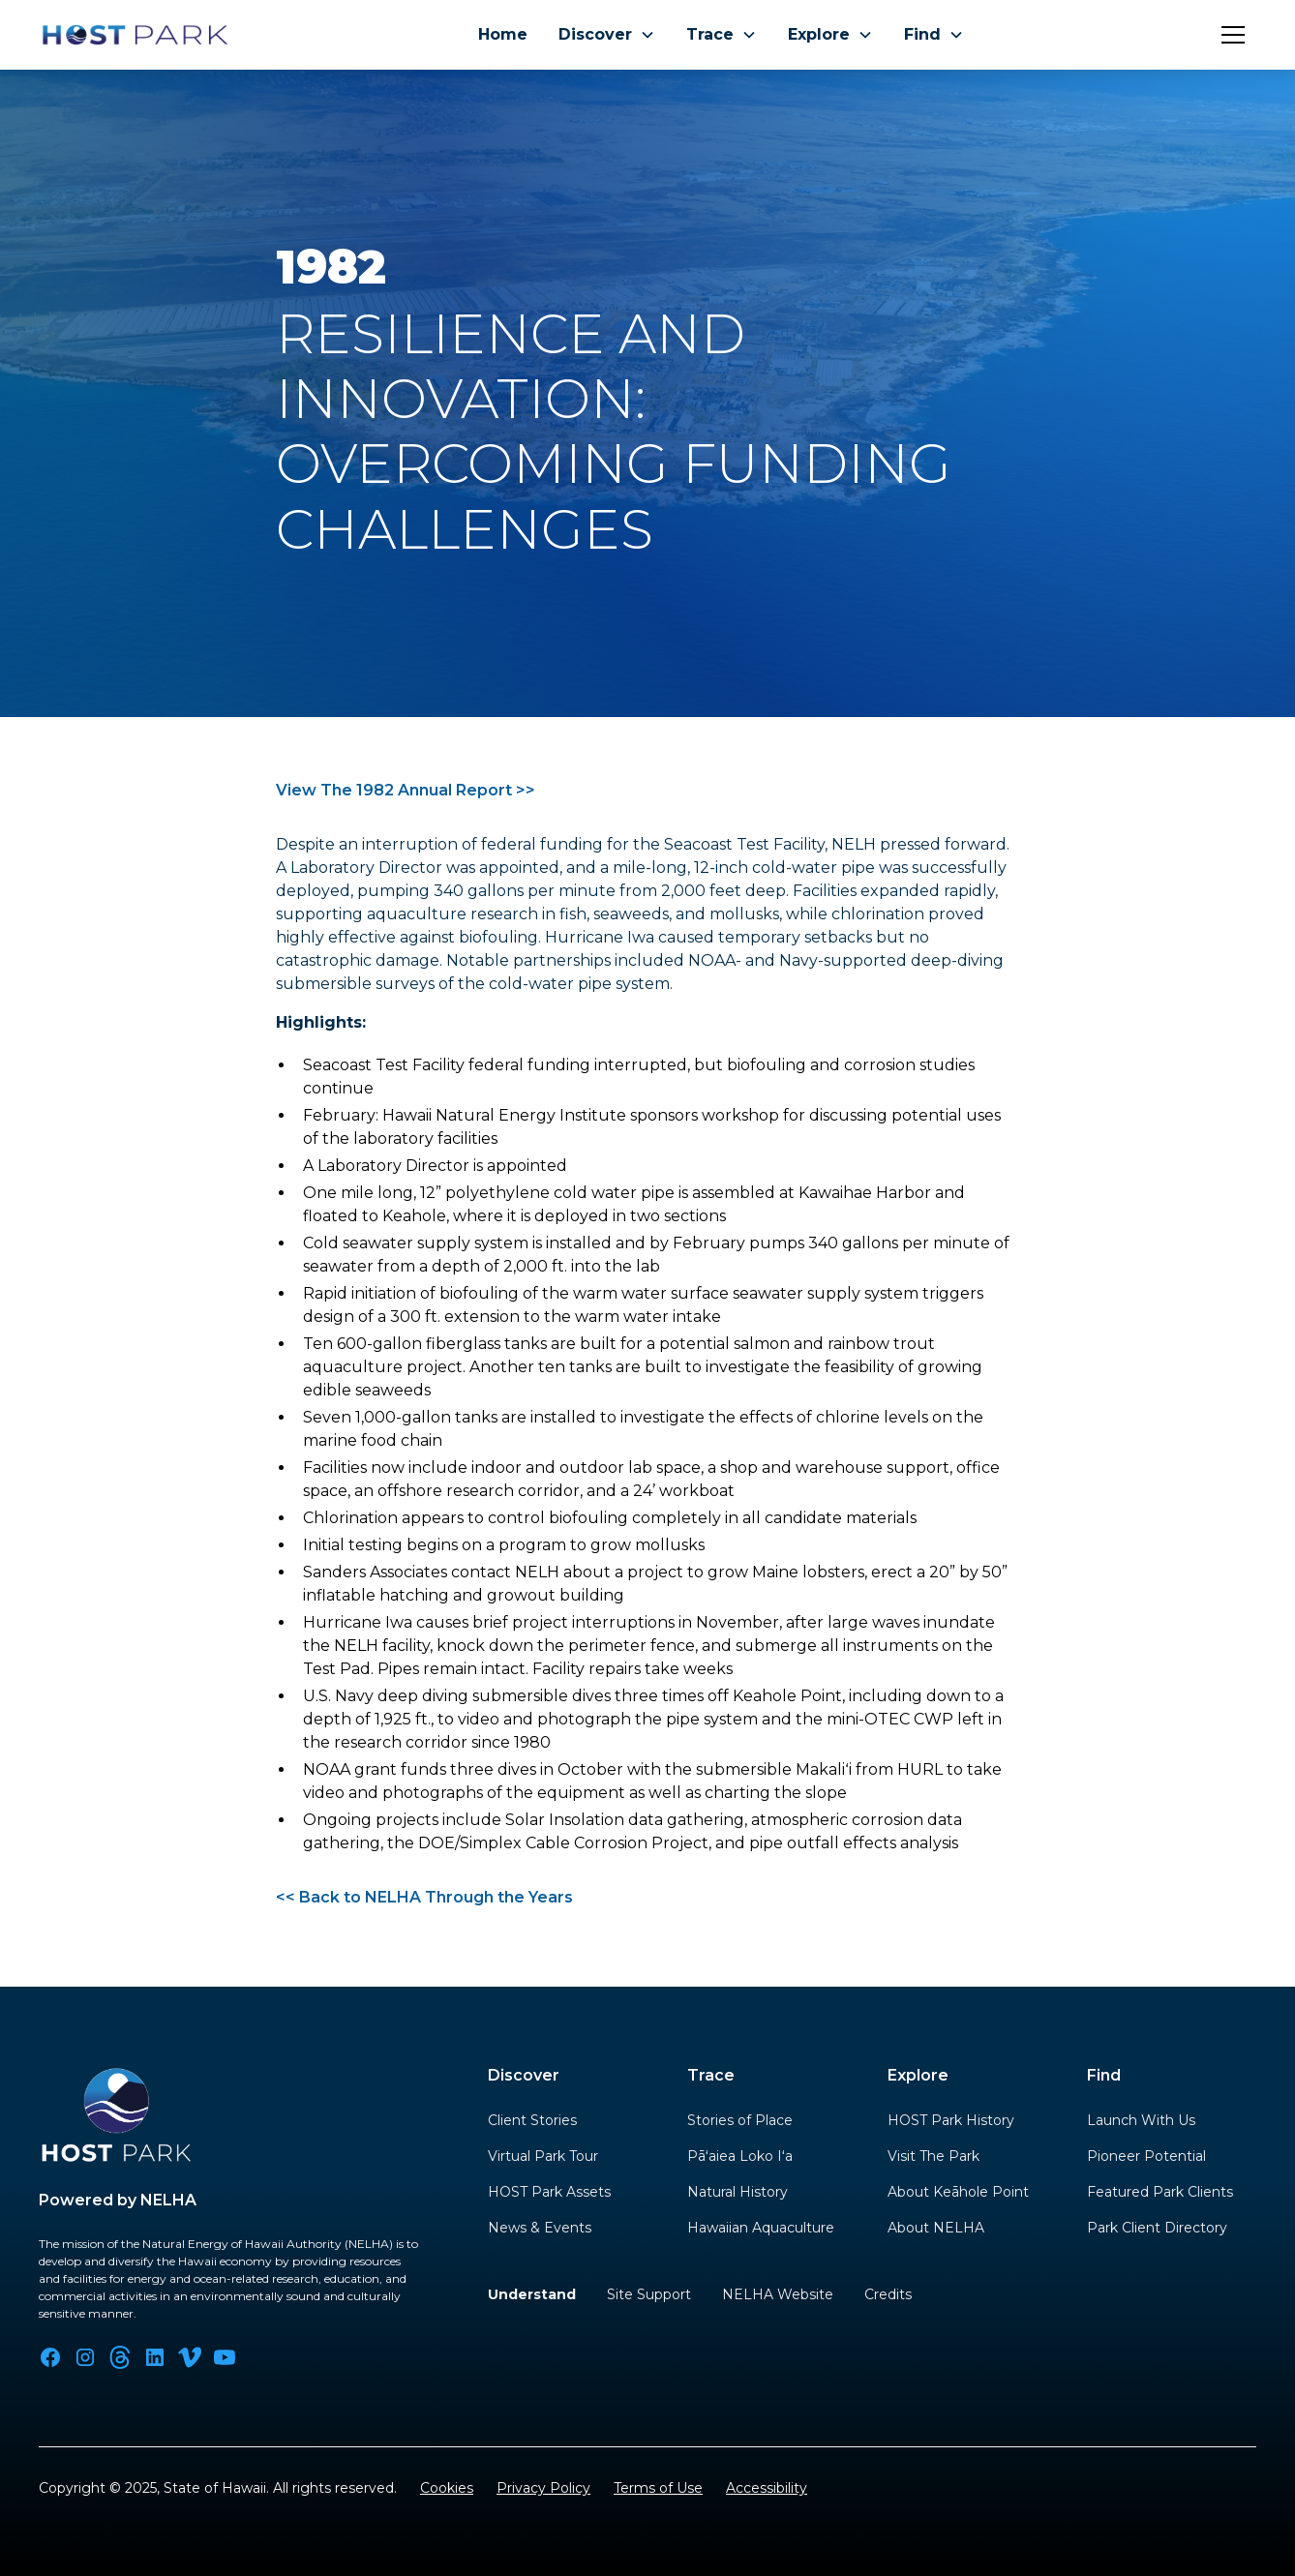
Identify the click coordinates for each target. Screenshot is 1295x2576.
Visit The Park (933, 2156)
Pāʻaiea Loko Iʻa (740, 2156)
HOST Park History (951, 2120)
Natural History (737, 2192)
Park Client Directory (1157, 2227)
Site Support (649, 2294)
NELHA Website (777, 2294)
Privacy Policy (543, 2488)
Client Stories (532, 2120)
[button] (607, 34)
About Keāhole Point (958, 2192)
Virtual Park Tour (543, 2156)
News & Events (539, 2227)
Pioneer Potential (1146, 2156)
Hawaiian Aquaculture (760, 2227)
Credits (888, 2294)
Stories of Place (740, 2120)
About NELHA (936, 2227)
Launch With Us (1141, 2120)
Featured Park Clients (1160, 2192)
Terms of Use (658, 2488)
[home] (135, 35)
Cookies (446, 2488)
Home (502, 34)
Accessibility (766, 2488)
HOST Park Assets (549, 2192)
